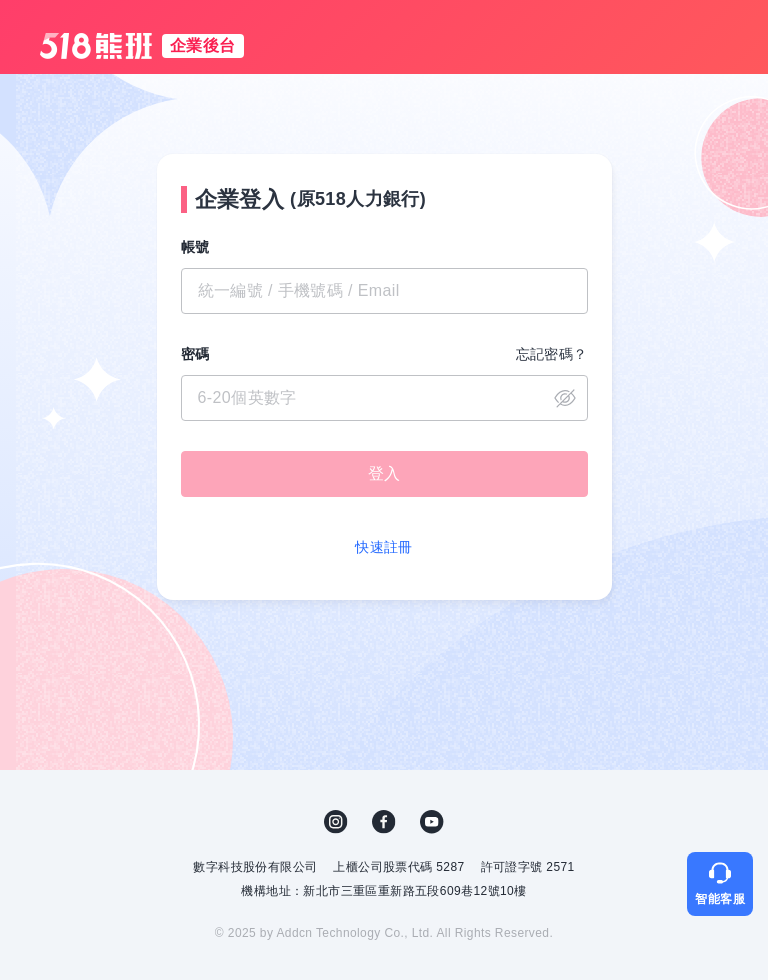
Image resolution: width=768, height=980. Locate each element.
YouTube (432, 822)
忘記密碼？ (552, 354)
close (565, 398)
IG (336, 822)
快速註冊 (384, 547)
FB (384, 822)
